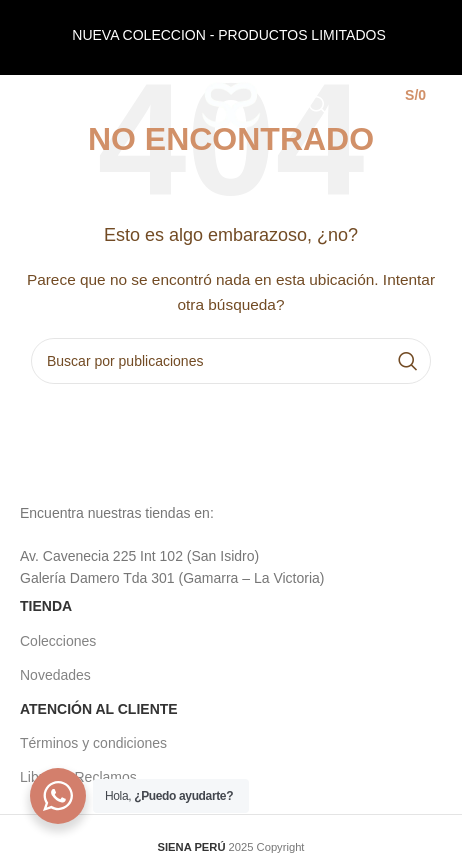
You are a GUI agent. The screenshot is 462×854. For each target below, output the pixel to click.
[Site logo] (231, 104)
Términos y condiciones (93, 743)
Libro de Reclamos (78, 777)
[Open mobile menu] (48, 105)
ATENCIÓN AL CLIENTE (99, 709)
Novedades (55, 675)
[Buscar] (318, 105)
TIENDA (46, 606)
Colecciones (58, 641)
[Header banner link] (231, 37)
